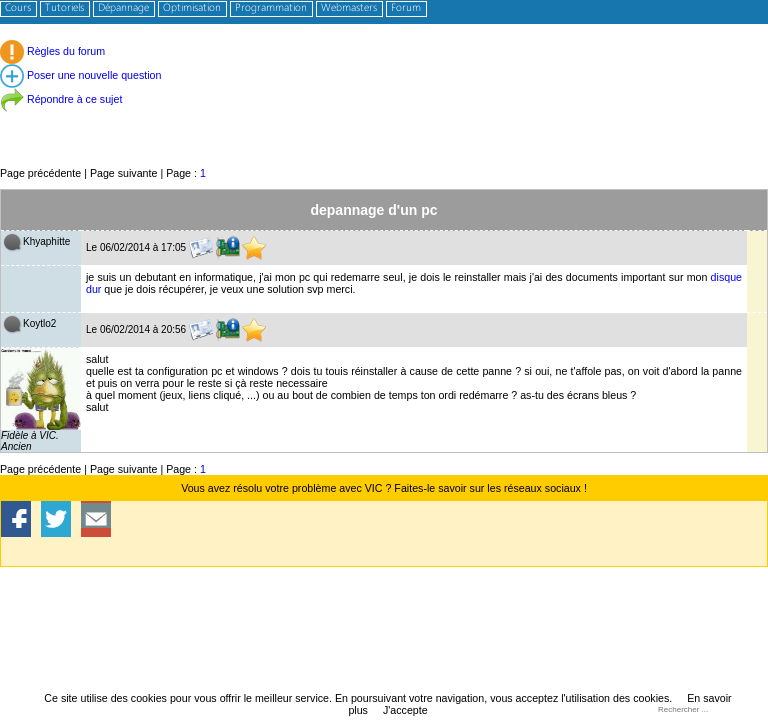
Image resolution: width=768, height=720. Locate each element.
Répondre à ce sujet (61, 99)
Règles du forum (52, 51)
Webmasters (349, 8)
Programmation (271, 8)
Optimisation (192, 8)
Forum (406, 8)
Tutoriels (64, 8)
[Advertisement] (384, 119)
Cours (18, 8)
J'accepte (405, 710)
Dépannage (123, 8)
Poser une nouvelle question (80, 75)
